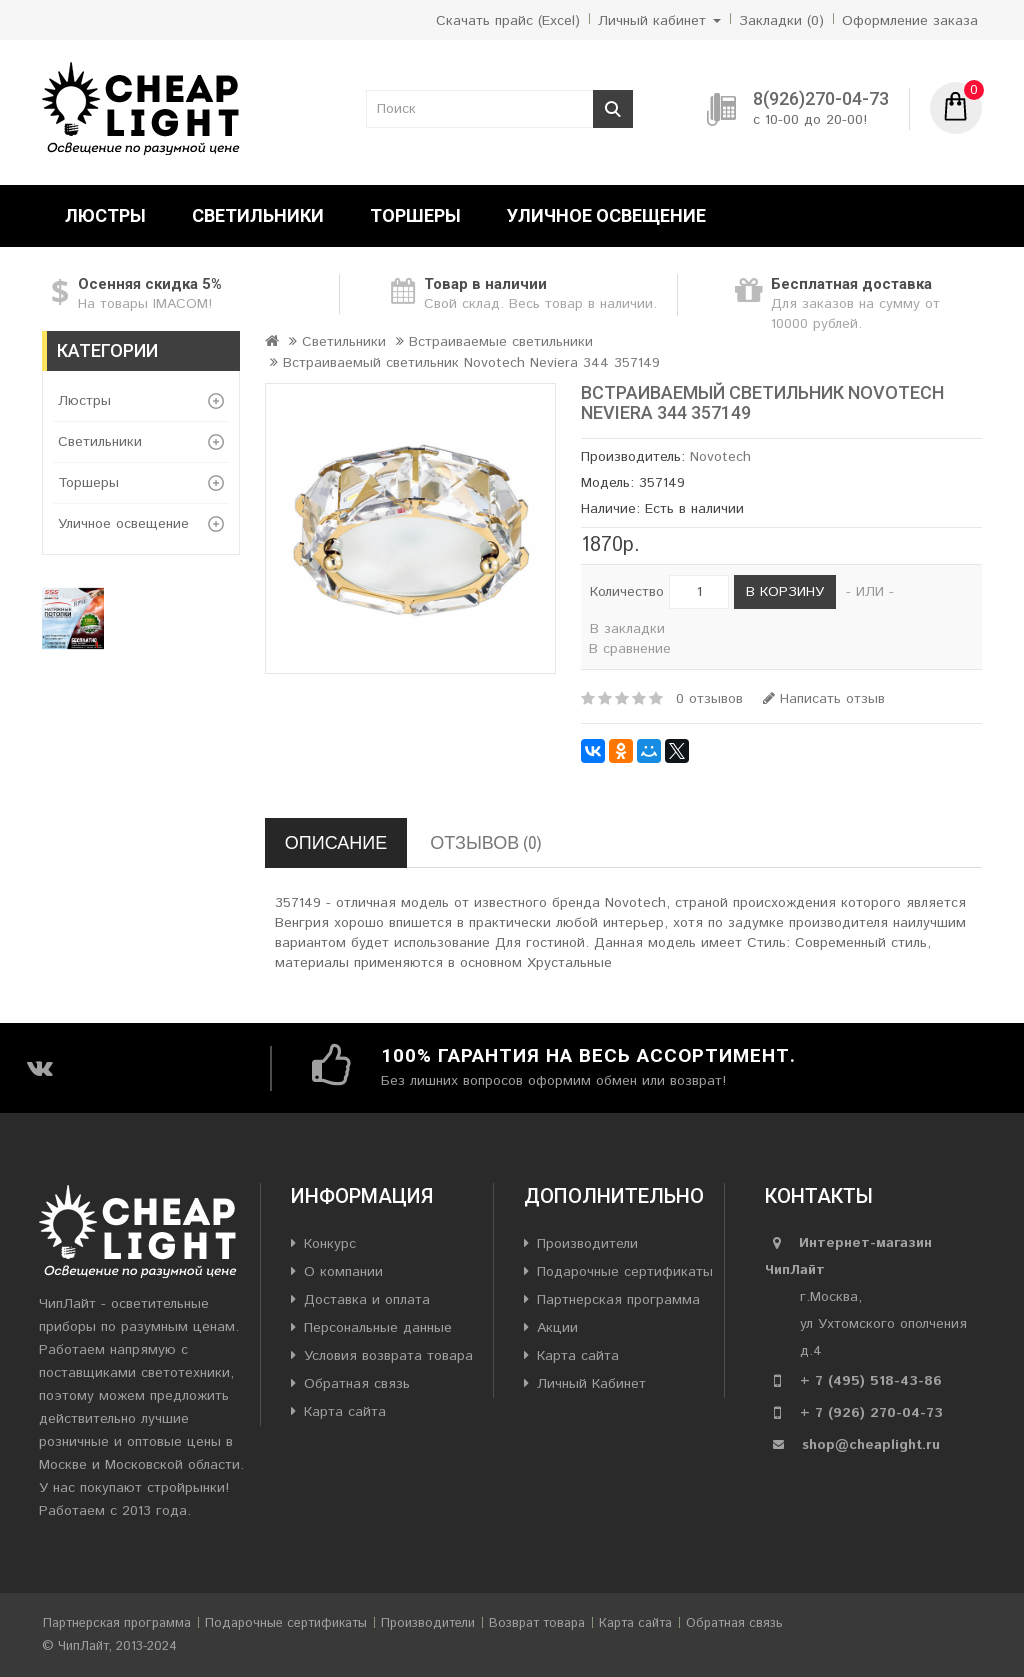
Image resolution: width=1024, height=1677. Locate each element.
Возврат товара (537, 1623)
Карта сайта (345, 1412)
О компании (343, 1272)
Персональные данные (378, 1328)
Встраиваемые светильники (501, 342)
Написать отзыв (824, 699)
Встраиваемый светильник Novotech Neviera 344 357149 (471, 363)
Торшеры (415, 215)
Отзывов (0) (485, 842)
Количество (627, 592)
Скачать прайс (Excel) (508, 21)
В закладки (627, 629)
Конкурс (330, 1244)
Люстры (105, 215)
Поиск (613, 109)
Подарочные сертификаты (625, 1272)
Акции (557, 1328)
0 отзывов (709, 699)
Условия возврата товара (388, 1356)
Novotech (720, 457)
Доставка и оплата (367, 1300)
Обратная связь (357, 1384)
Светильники (258, 215)
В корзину (785, 592)
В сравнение (630, 649)
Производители (587, 1244)
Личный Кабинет (591, 1384)
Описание (336, 842)
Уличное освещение (606, 215)
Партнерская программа (618, 1300)
